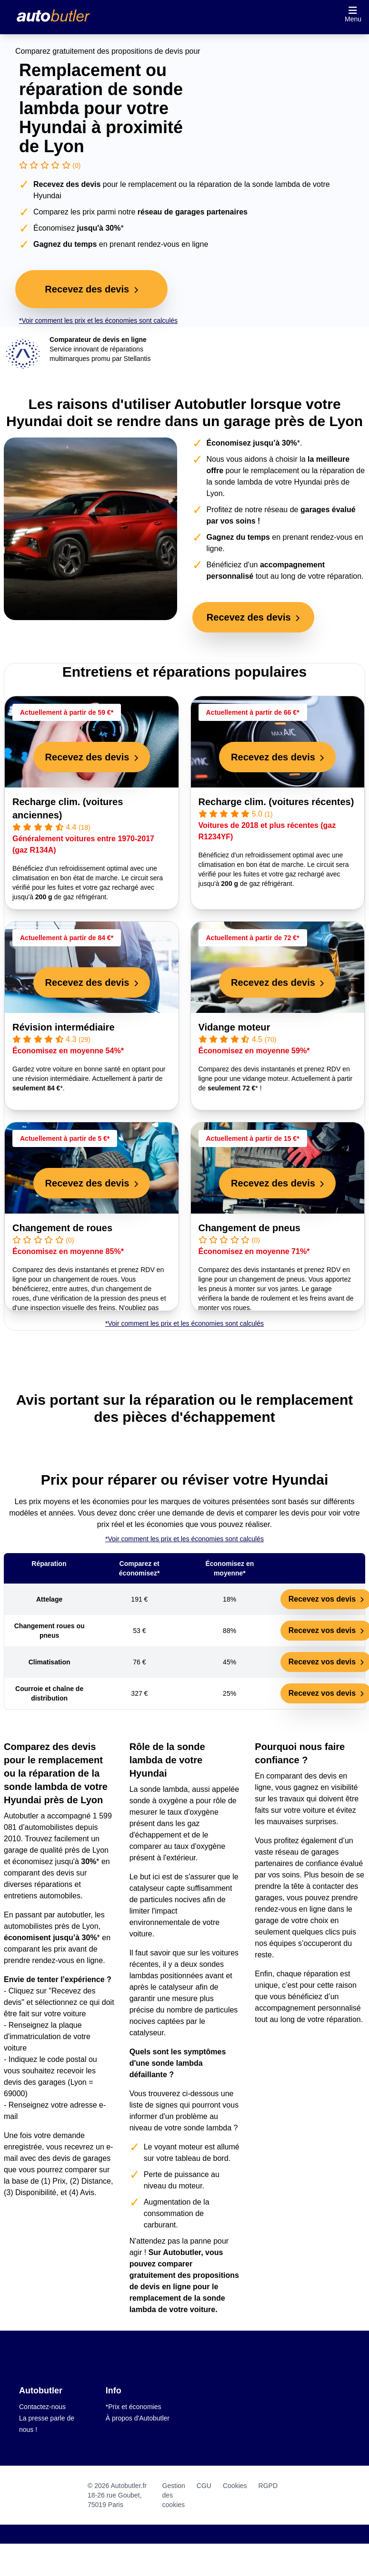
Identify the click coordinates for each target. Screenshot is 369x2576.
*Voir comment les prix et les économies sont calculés (98, 320)
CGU (204, 2485)
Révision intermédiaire (63, 1027)
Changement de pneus (249, 1228)
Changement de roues (62, 1228)
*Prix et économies (133, 2407)
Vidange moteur (234, 1027)
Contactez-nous (42, 2407)
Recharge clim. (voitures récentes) (276, 802)
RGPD (268, 2485)
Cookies (235, 2485)
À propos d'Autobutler (138, 2418)
